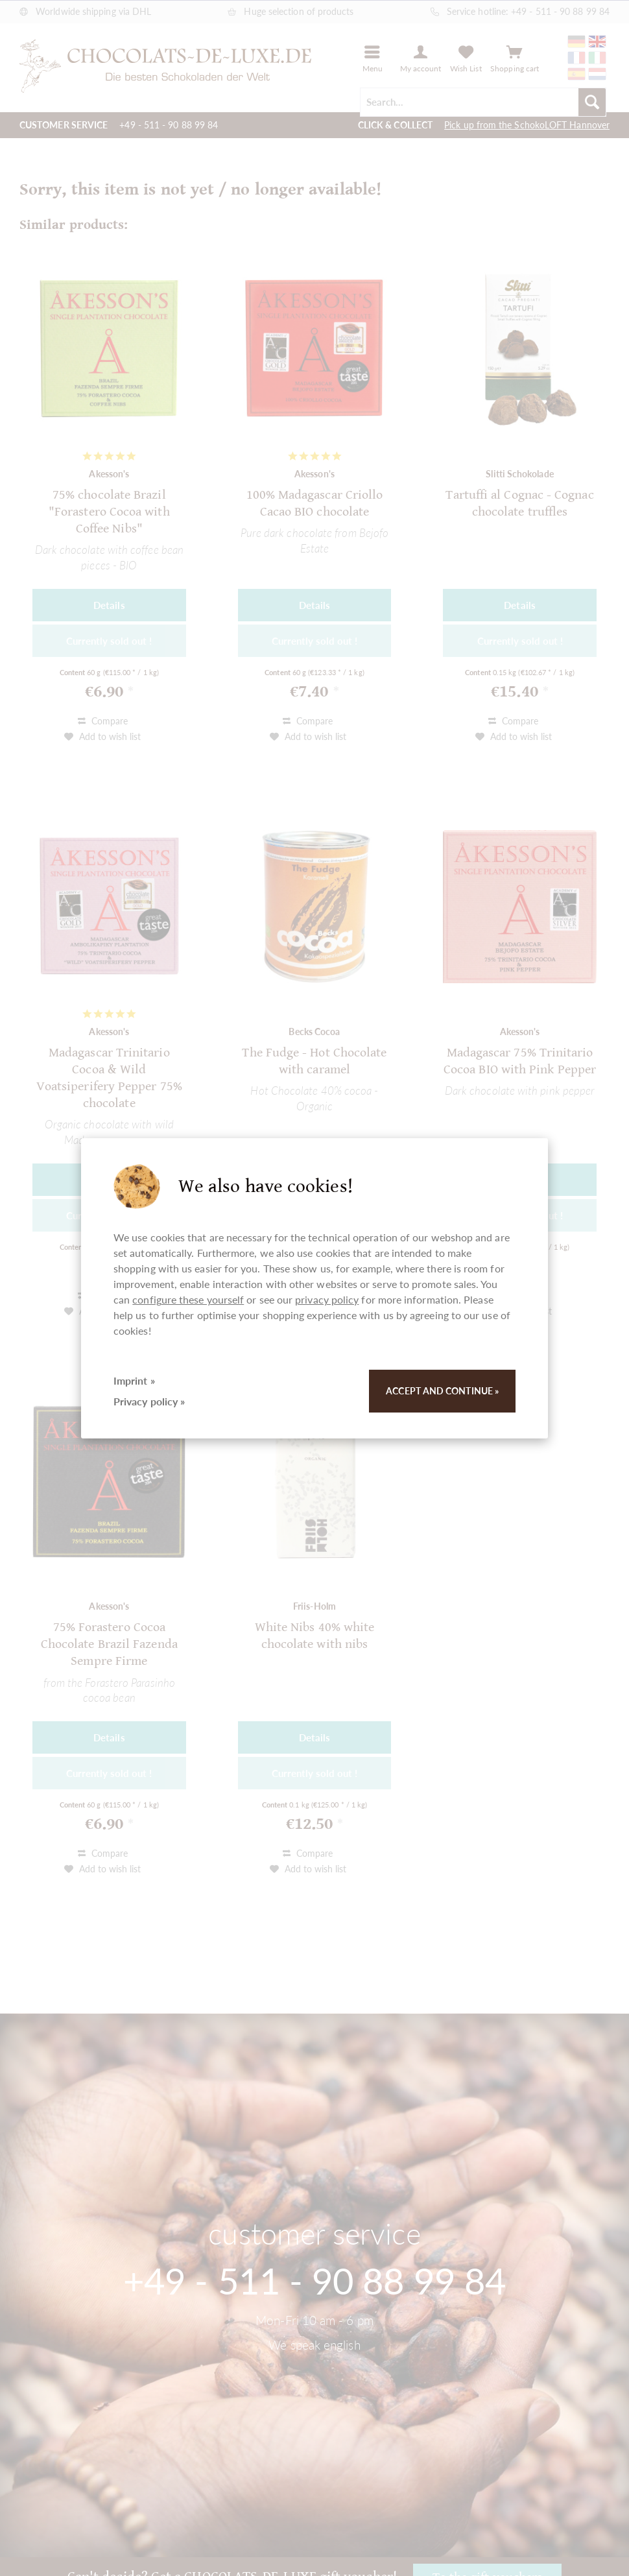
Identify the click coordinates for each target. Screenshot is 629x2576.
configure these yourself (188, 1299)
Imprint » (134, 1380)
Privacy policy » (149, 1401)
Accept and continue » (442, 1390)
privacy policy (327, 1299)
